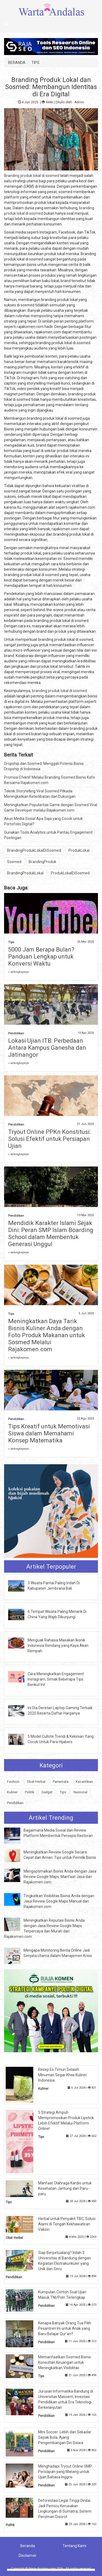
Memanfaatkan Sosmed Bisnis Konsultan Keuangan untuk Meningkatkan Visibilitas (64, 2362)
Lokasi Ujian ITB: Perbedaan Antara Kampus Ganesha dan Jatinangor (47, 1047)
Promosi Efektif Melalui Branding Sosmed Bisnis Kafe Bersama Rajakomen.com (49, 780)
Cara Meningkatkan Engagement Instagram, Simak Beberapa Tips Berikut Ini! (56, 1679)
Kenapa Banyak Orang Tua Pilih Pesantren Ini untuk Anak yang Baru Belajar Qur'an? (64, 2328)
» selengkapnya (18, 972)
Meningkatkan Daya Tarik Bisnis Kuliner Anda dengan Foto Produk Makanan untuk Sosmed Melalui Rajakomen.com (46, 1335)
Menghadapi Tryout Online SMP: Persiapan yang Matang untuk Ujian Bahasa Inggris (65, 2471)
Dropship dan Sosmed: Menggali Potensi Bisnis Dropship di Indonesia (44, 766)
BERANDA (16, 62)
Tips (11, 942)
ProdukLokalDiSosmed (70, 873)
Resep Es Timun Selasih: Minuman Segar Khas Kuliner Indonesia (62, 2074)
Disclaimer (28, 2555)
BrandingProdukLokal (25, 873)
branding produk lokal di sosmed (59, 691)
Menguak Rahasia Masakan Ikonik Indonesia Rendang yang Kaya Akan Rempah (58, 1645)
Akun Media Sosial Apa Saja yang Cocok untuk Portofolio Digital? (43, 821)
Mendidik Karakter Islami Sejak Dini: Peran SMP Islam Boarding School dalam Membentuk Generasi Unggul (50, 1233)
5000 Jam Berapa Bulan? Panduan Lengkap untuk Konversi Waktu (41, 956)
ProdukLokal (79, 850)
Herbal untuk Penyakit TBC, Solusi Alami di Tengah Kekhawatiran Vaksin (67, 2224)
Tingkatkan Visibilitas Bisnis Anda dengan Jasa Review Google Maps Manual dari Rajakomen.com (59, 1901)
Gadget (46, 1792)
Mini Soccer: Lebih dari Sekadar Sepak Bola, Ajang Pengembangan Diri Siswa (64, 2437)
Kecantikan (84, 1782)
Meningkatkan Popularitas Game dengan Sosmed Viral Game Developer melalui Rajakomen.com (50, 807)
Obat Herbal (36, 1782)
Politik (29, 1792)
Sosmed (14, 862)
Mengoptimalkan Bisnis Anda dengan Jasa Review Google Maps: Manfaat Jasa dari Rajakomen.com (60, 1876)
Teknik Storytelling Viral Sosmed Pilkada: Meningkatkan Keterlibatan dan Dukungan (39, 794)
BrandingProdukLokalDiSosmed (34, 850)
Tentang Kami (74, 2546)
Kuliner (12, 1792)
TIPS (35, 62)
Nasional (80, 1792)
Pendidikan (16, 1033)
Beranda (27, 2546)
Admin (79, 102)
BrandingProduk (42, 862)
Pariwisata (60, 1782)
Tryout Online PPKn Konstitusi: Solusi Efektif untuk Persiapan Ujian (49, 1138)
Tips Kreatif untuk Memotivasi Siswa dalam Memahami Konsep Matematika (49, 1433)
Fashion (13, 1782)
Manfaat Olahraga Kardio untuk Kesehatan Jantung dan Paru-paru (65, 2188)
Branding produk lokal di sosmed (31, 175)
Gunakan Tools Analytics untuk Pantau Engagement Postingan (48, 835)
